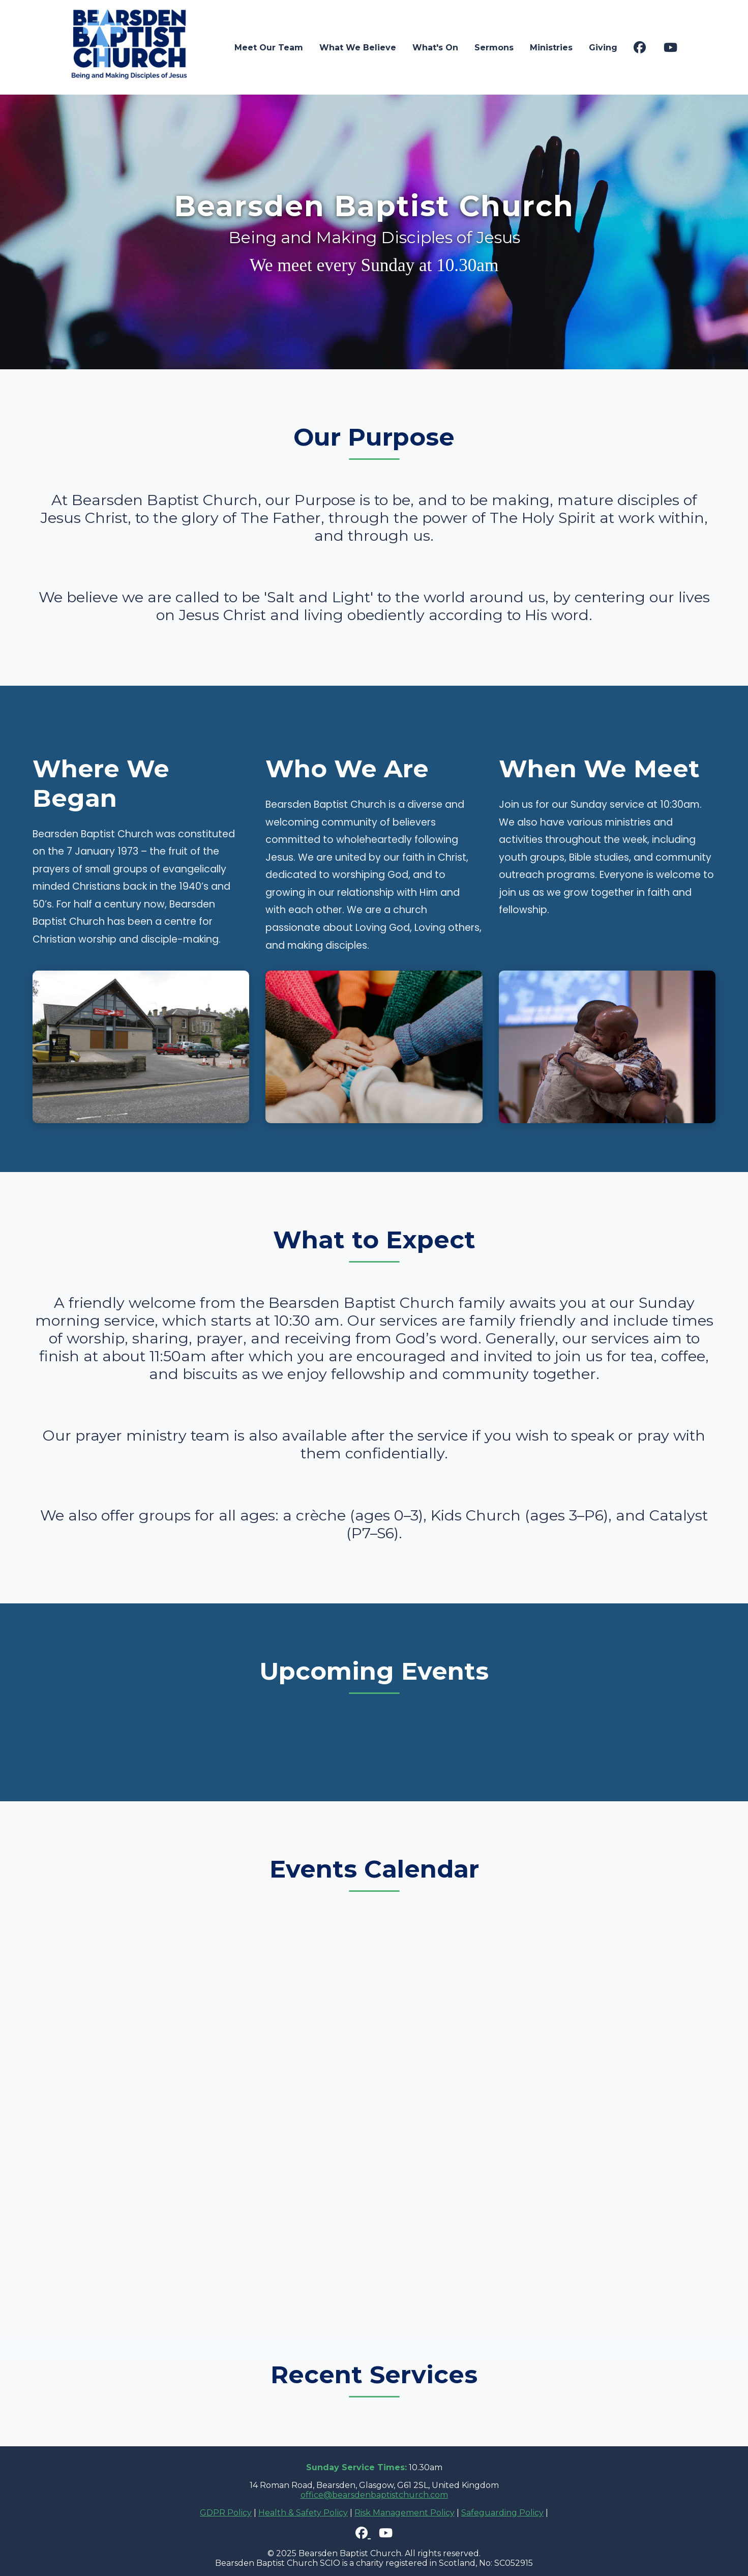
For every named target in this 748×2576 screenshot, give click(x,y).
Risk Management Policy (404, 2513)
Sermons (494, 47)
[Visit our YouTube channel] (670, 47)
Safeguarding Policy (502, 2513)
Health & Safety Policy (303, 2513)
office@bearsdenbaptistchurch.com (374, 2495)
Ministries (551, 47)
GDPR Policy (226, 2513)
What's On (435, 47)
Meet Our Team (268, 47)
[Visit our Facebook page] (640, 47)
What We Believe (357, 47)
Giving (603, 47)
